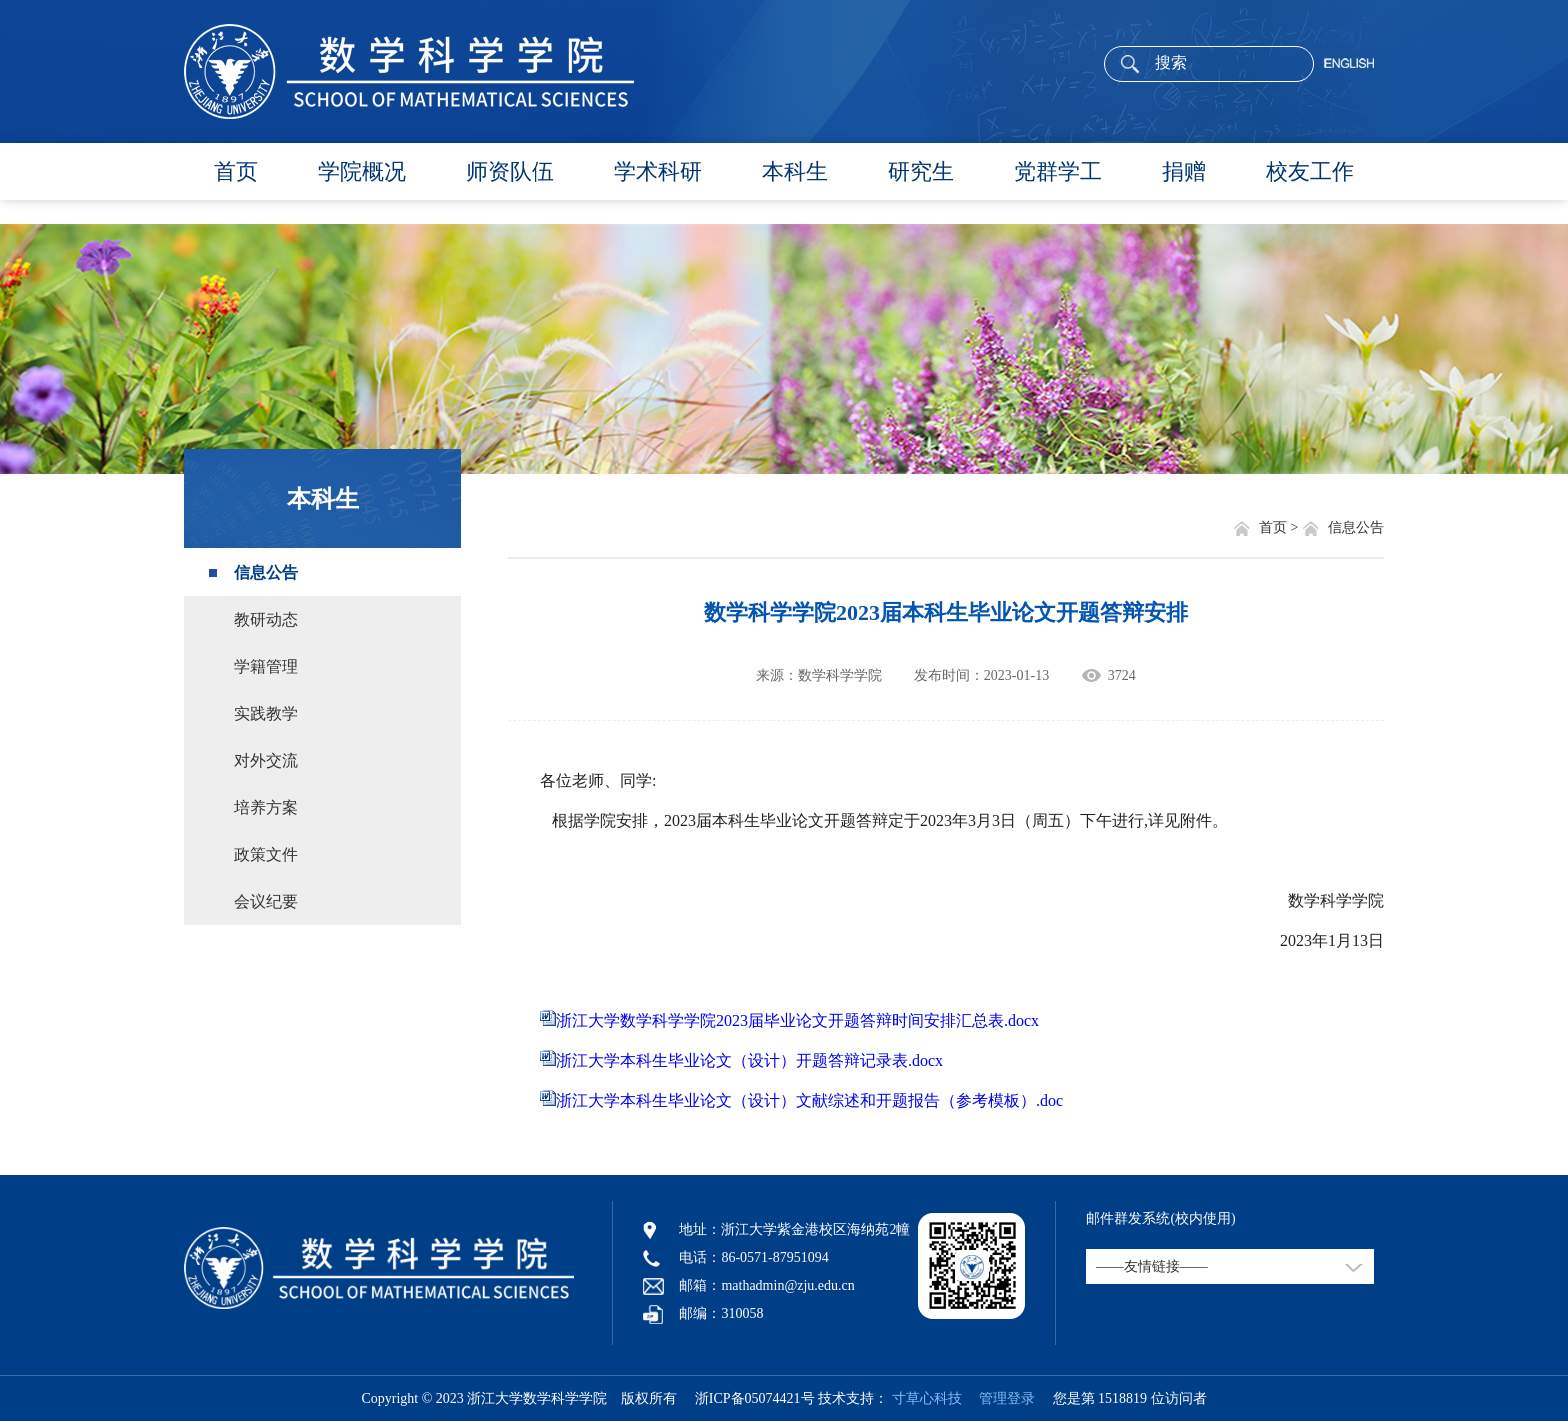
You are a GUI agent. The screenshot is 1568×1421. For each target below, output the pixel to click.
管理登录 (1000, 1398)
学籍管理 (266, 666)
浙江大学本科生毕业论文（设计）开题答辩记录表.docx (749, 1060)
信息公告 (266, 572)
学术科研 (658, 171)
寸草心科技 (927, 1398)
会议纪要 (266, 901)
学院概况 (362, 171)
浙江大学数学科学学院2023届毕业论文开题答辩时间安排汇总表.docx (797, 1020)
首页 (236, 171)
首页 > (1280, 527)
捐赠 (1184, 171)
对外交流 (266, 760)
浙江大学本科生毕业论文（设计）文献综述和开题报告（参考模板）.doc (809, 1100)
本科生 (795, 171)
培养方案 (266, 807)
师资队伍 (510, 171)
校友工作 (1310, 171)
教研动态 (266, 619)
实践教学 (266, 713)
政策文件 (266, 854)
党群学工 (1058, 171)
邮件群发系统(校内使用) (1160, 1218)
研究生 (921, 171)
